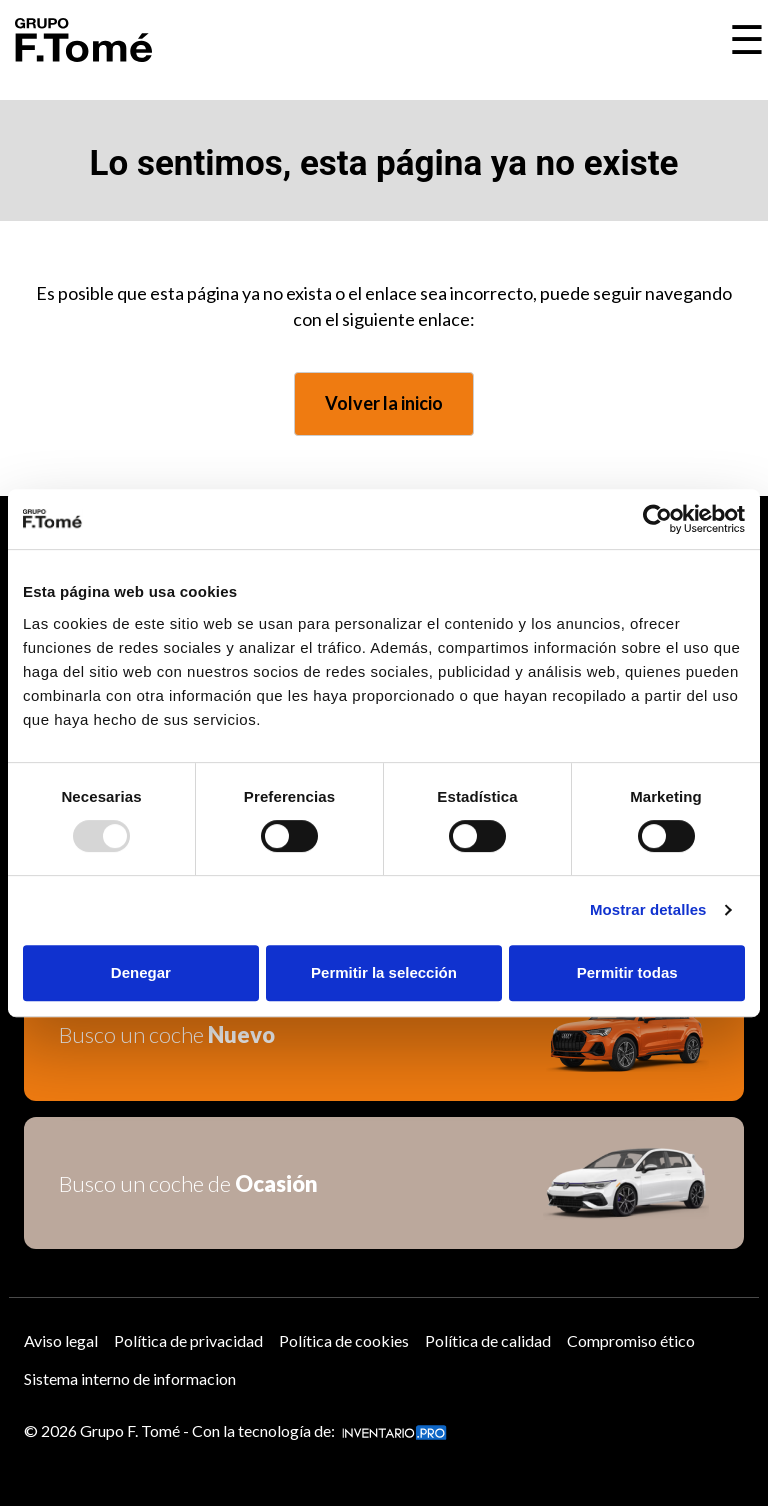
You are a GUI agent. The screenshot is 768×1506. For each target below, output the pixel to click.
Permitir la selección (384, 972)
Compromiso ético (631, 1340)
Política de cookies (344, 1340)
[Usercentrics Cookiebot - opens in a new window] (657, 519)
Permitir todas (627, 972)
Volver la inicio (384, 403)
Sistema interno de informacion (130, 1378)
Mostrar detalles (648, 909)
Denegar (141, 972)
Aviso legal (61, 1340)
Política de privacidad (188, 1340)
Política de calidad (488, 1340)
